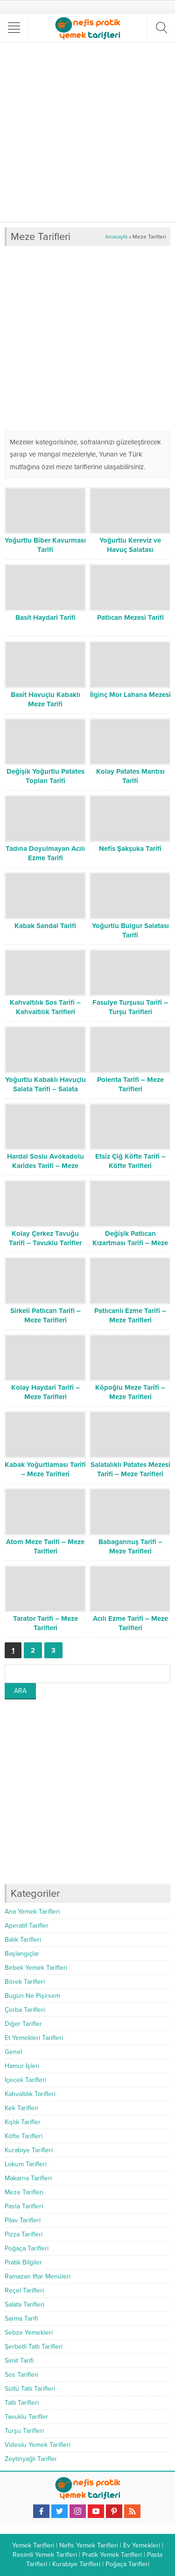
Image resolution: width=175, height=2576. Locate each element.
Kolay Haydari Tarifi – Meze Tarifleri (45, 1392)
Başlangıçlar (22, 1954)
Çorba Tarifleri (25, 2010)
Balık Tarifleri (23, 1940)
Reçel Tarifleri (24, 2290)
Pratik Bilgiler (23, 2262)
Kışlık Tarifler (23, 2122)
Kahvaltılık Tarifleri (30, 2094)
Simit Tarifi (19, 2361)
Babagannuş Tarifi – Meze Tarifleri (130, 1546)
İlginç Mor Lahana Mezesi (130, 694)
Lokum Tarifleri (26, 2164)
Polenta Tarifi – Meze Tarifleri (130, 1084)
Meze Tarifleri (24, 2192)
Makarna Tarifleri (28, 2178)
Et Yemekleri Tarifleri (34, 2038)
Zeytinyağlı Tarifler (31, 2459)
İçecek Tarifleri (25, 2080)
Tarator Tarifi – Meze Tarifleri (45, 1623)
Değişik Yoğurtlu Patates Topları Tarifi (45, 776)
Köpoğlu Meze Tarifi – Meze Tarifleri (130, 1392)
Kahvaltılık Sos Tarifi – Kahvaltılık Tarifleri (45, 1007)
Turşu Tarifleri (24, 2431)
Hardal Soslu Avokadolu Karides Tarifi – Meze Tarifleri (45, 1165)
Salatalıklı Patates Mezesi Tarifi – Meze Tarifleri (130, 1469)
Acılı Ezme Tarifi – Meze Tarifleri (130, 1623)
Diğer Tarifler (23, 2024)
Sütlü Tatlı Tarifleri (30, 2389)
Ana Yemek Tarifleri (32, 1912)
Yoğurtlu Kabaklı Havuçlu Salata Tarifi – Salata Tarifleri (45, 1089)
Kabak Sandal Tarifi (45, 926)
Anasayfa (116, 236)
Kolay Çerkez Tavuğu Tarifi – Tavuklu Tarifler (45, 1238)
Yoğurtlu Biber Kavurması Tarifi (45, 545)
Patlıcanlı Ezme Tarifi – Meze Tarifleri (130, 1315)
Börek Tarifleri (25, 1982)
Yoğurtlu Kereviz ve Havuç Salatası (130, 545)
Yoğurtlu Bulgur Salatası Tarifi (130, 930)
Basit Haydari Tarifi (45, 617)
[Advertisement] (87, 131)
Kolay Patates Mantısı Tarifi (130, 776)
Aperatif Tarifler (27, 1926)
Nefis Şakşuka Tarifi (130, 848)
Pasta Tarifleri (24, 2206)
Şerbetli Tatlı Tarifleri (34, 2347)
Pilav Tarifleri (23, 2220)
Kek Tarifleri (21, 2108)
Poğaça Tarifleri (27, 2248)
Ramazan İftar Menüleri (37, 2276)
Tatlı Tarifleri (22, 2403)
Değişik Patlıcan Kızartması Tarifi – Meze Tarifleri (130, 1242)
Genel (13, 2052)
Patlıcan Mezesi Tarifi (130, 617)
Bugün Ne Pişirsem (32, 1996)
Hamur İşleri (22, 2066)
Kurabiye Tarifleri (29, 2150)
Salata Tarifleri (24, 2304)
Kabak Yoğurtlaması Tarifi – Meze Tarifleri (45, 1469)
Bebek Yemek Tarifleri (36, 1968)
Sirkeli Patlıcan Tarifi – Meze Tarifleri (45, 1315)
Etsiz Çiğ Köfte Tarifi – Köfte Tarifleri (130, 1161)
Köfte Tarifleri (23, 2136)
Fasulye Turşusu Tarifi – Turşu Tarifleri (130, 1007)
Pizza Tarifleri (23, 2234)
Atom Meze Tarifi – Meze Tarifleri (45, 1546)
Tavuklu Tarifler (26, 2417)
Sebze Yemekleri (29, 2333)
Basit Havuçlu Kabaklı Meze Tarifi (45, 699)
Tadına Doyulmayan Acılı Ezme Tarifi (45, 853)
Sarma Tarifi (21, 2318)
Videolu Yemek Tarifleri (37, 2445)
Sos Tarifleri (21, 2375)
